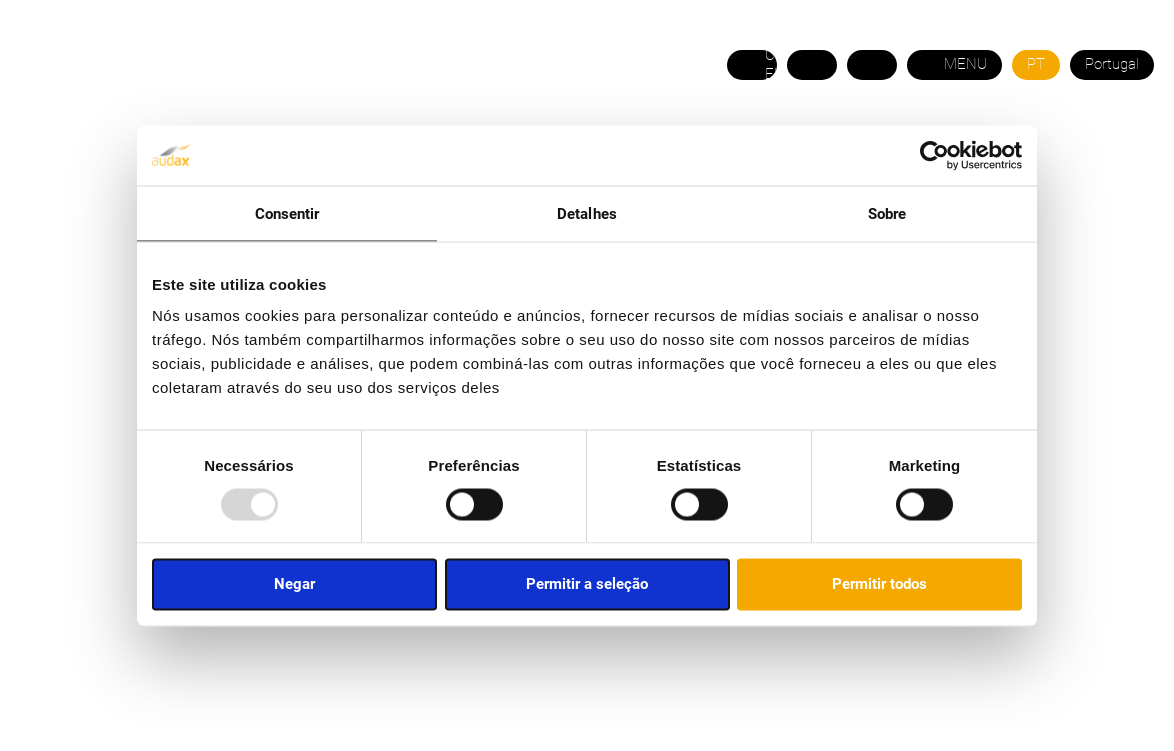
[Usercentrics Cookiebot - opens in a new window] (934, 155)
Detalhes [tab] (587, 213)
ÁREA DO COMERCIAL (1074, 159)
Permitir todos (879, 584)
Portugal (1112, 64)
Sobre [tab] (887, 213)
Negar (294, 584)
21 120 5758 (1108, 114)
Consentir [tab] (287, 213)
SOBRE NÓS (99, 159)
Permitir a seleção (587, 584)
